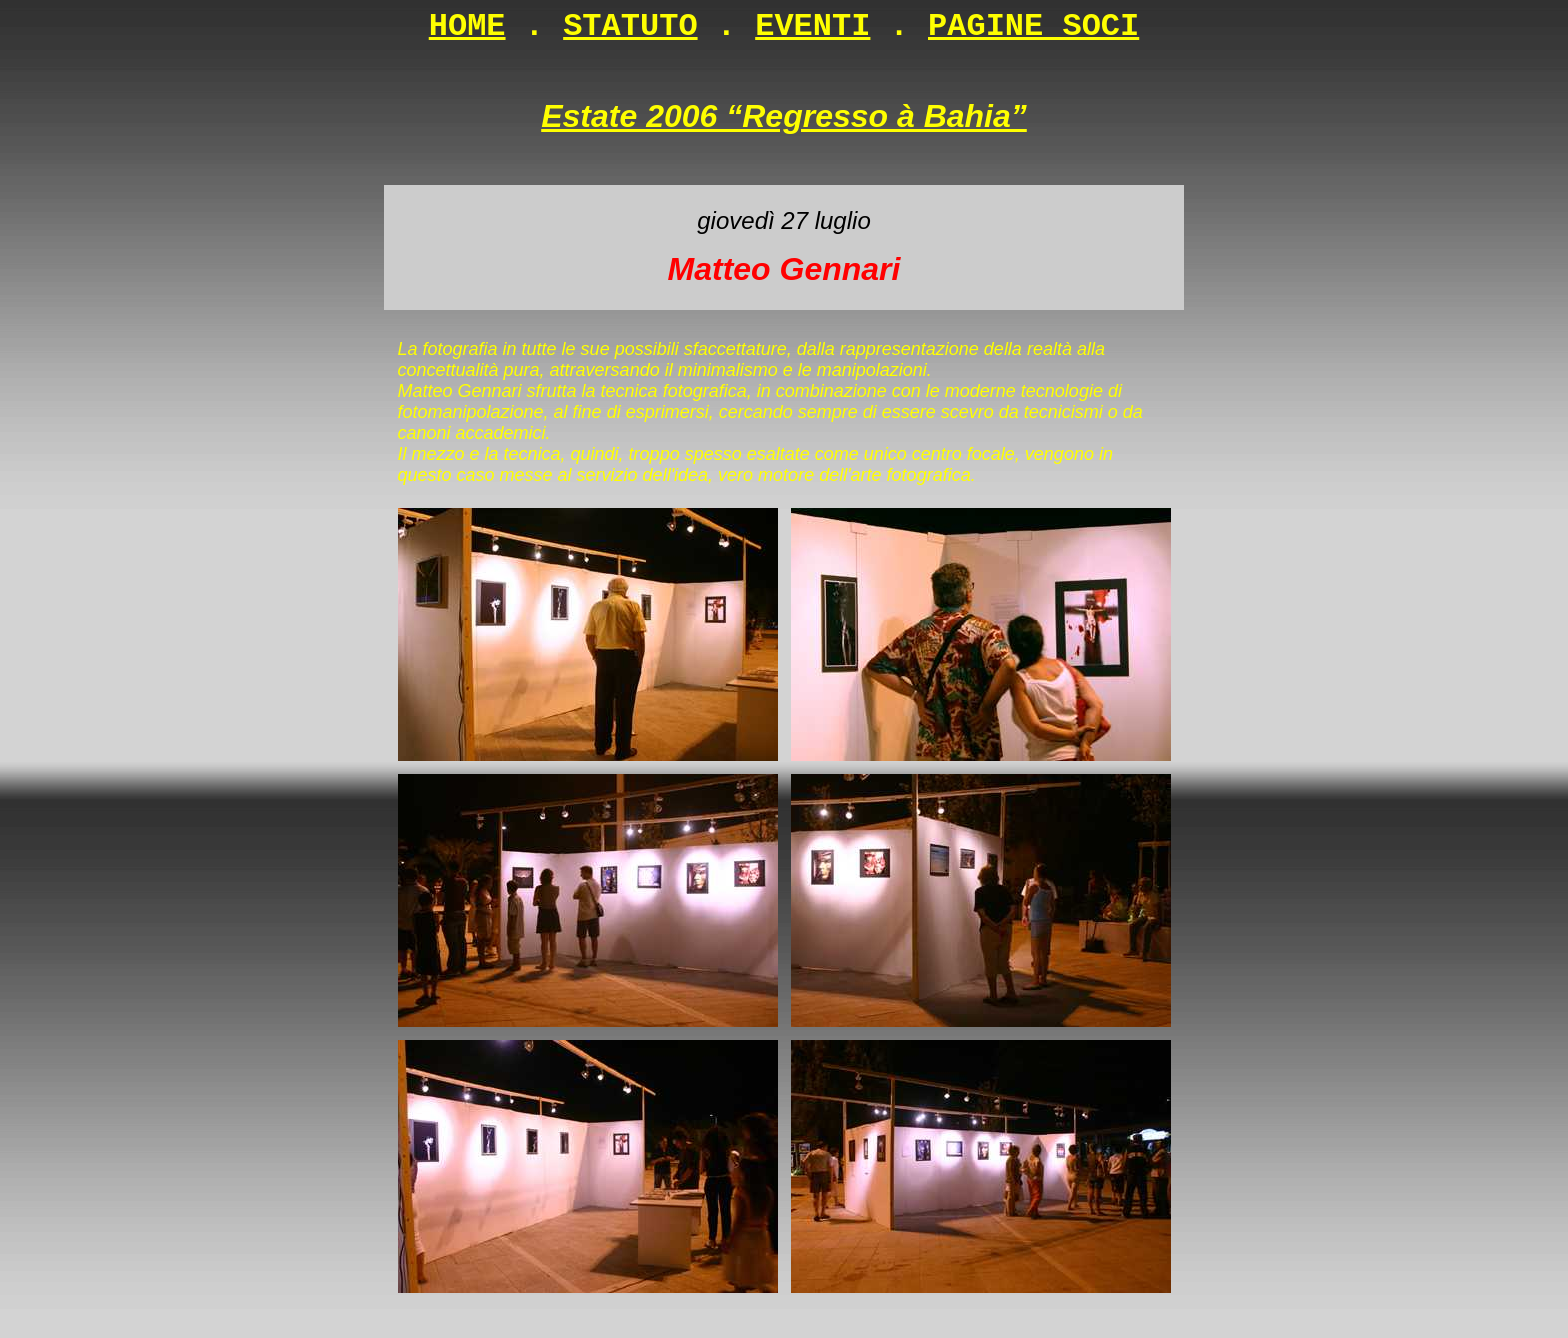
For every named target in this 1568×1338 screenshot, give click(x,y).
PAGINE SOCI (1033, 26)
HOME (467, 26)
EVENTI (812, 26)
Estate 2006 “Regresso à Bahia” (784, 116)
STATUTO (630, 26)
